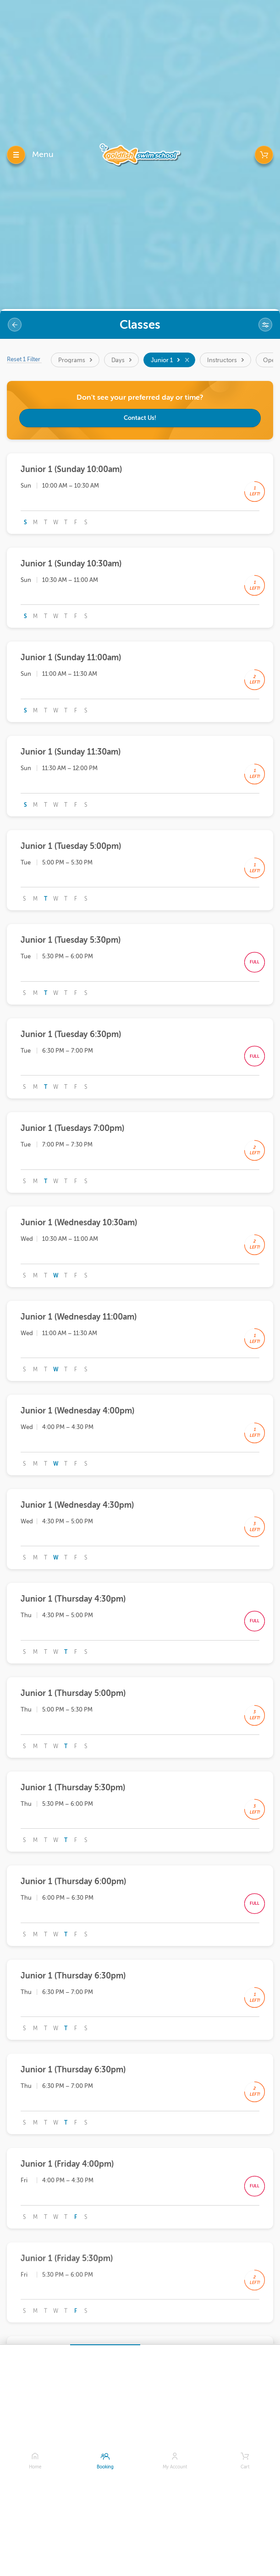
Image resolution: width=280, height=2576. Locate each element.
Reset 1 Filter (24, 359)
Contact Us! (140, 417)
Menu (43, 154)
